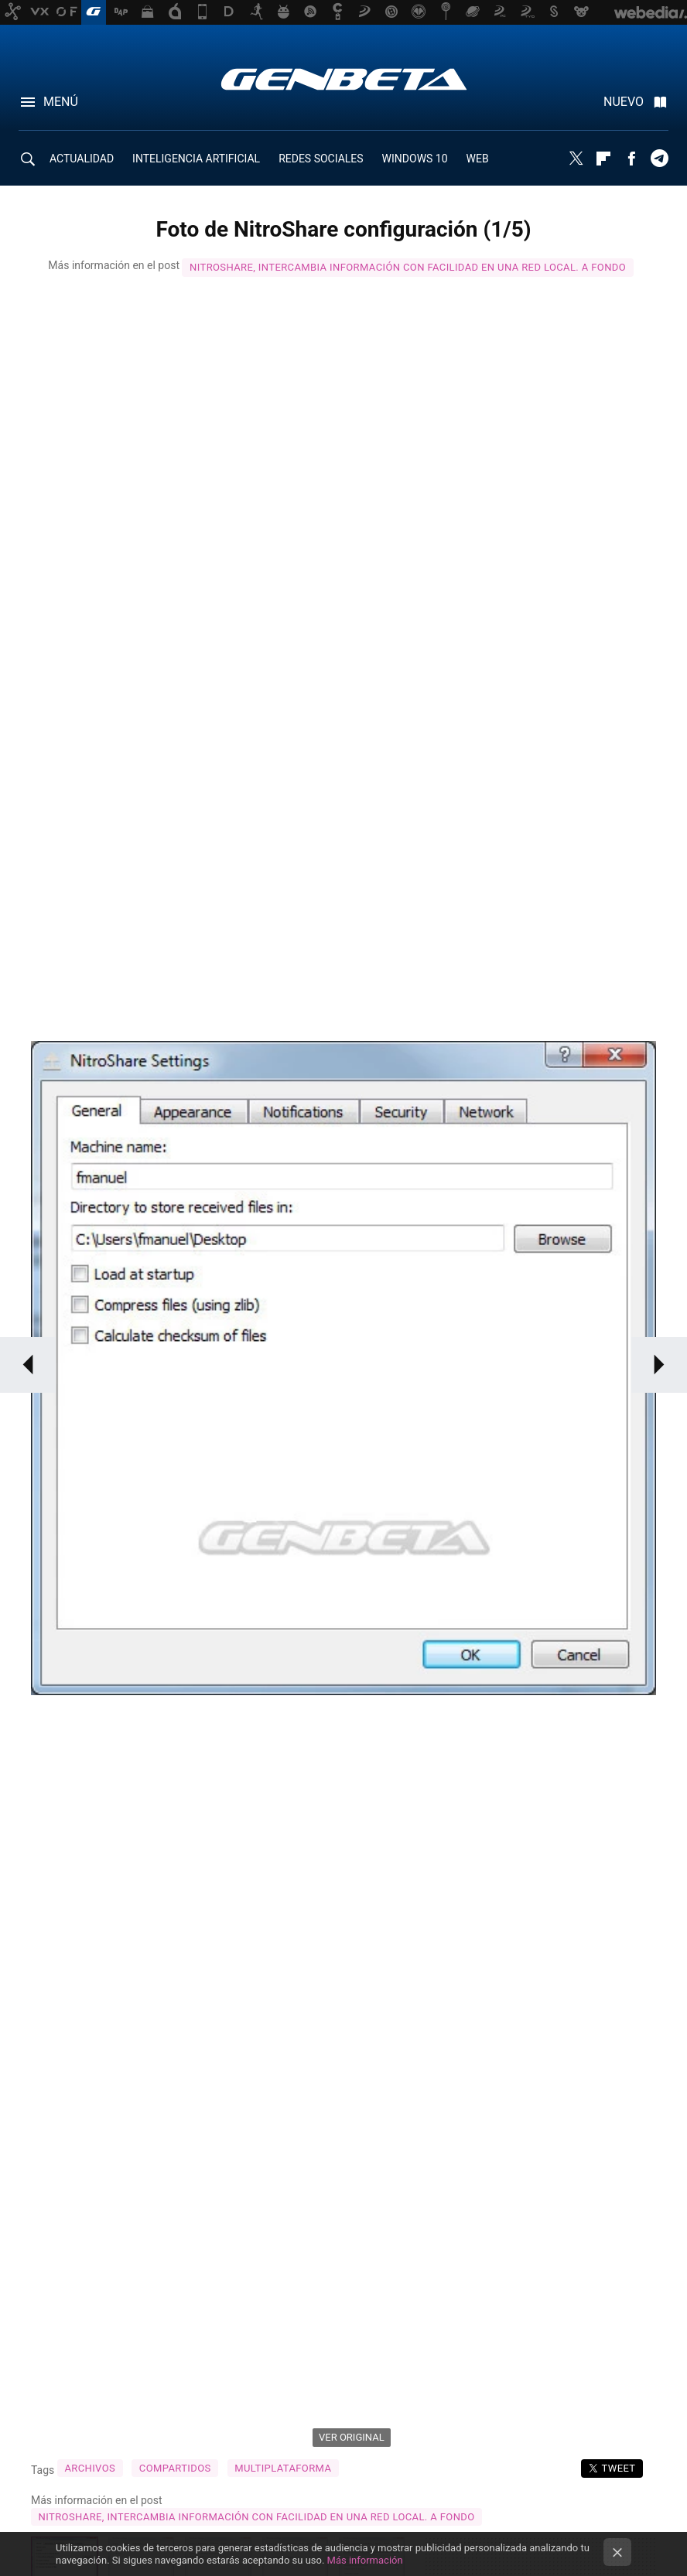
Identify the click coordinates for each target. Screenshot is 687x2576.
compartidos (175, 2468)
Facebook (631, 158)
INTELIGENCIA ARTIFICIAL (196, 158)
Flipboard (603, 158)
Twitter (575, 158)
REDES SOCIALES (321, 158)
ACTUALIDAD (82, 158)
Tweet (618, 2468)
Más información (365, 2560)
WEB (478, 158)
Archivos (89, 2468)
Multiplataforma (282, 2468)
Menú (60, 101)
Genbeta (344, 79)
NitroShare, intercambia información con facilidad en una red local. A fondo (408, 267)
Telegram (659, 158)
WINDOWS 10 (415, 158)
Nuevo (623, 101)
